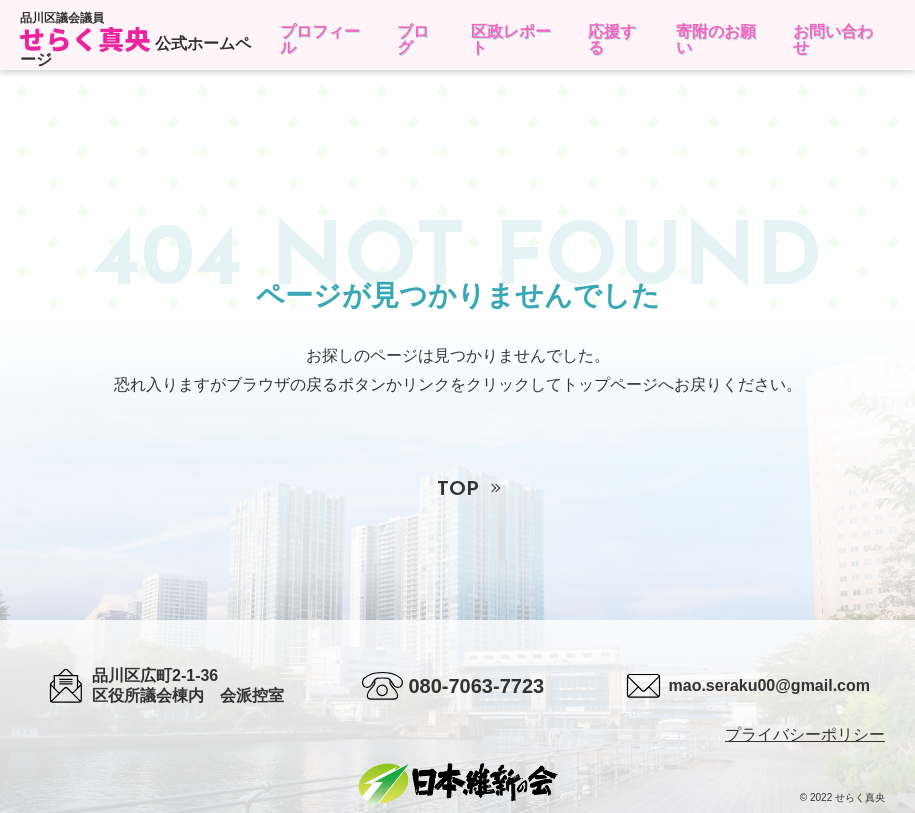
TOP (458, 490)
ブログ (413, 39)
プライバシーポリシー (805, 734)
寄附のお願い (716, 39)
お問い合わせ (833, 39)
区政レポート (511, 39)
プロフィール (320, 39)
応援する (612, 39)
